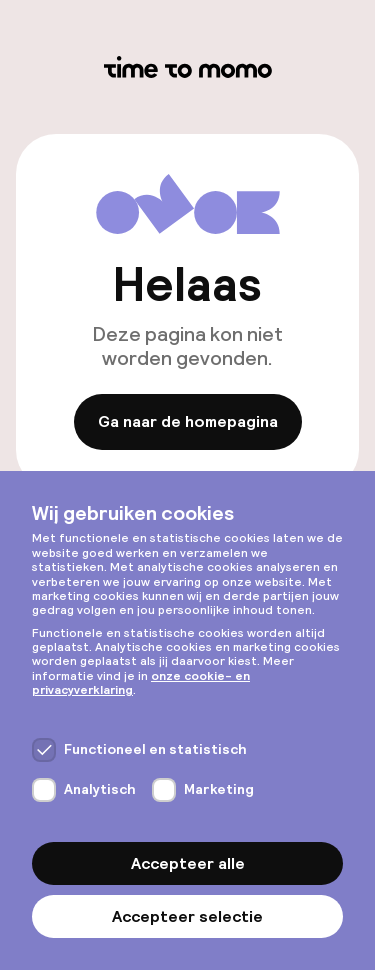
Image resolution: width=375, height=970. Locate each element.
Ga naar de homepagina (188, 422)
